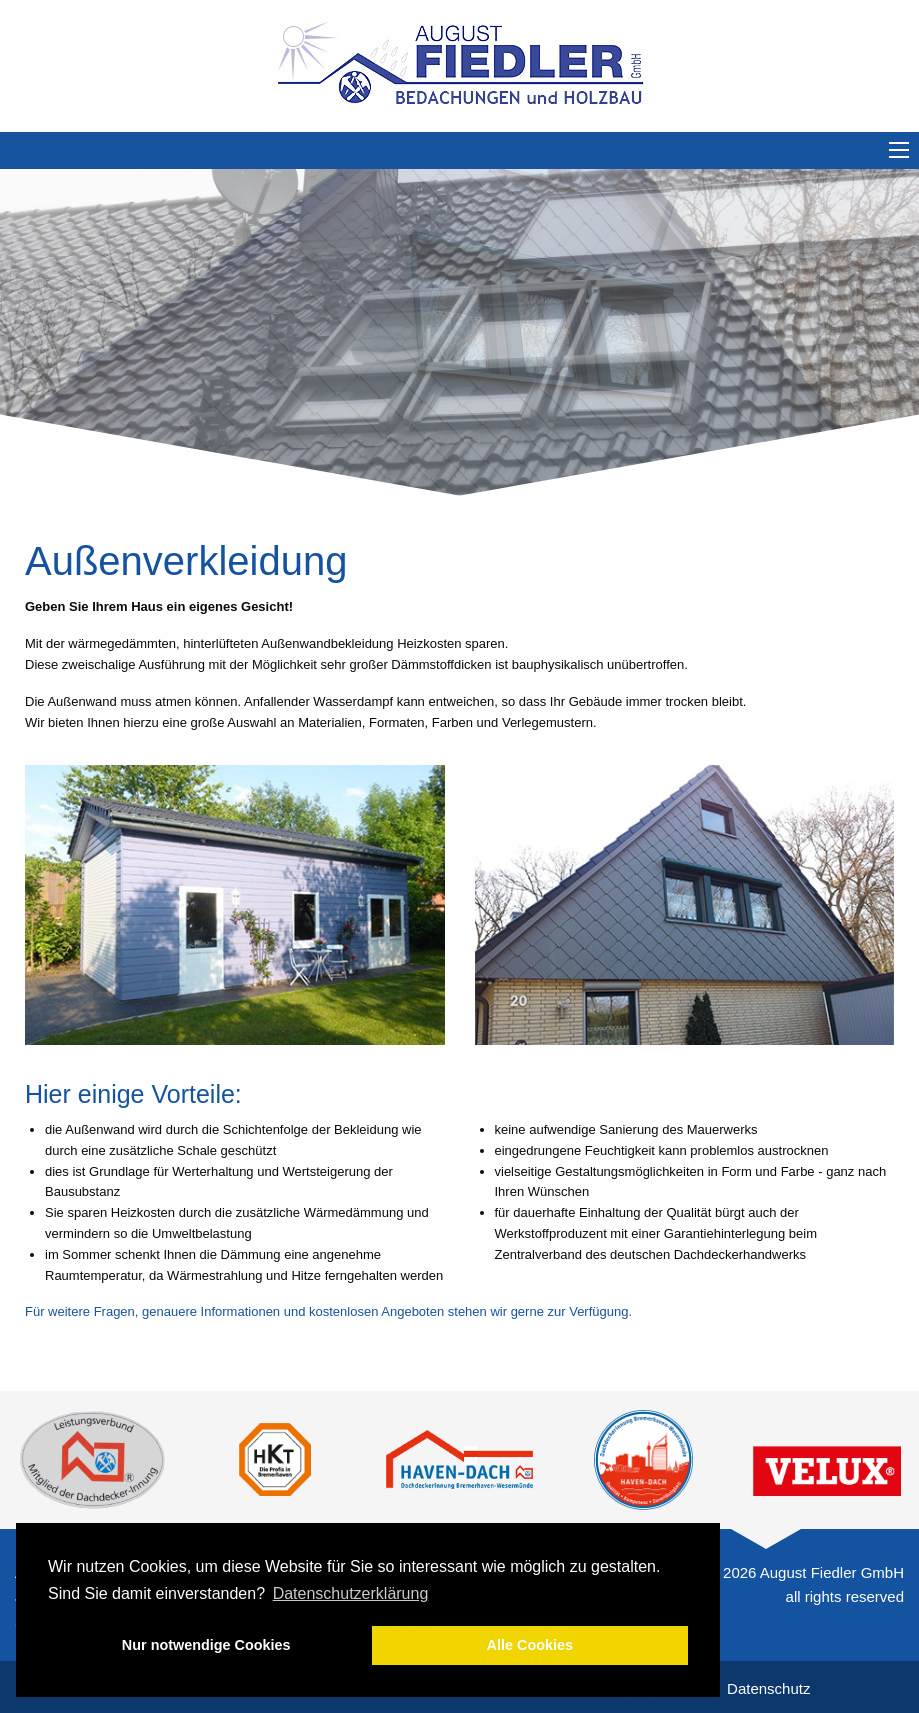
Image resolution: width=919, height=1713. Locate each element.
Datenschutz (768, 1688)
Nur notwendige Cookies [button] (206, 1645)
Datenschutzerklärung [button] (351, 1593)
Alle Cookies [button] (530, 1645)
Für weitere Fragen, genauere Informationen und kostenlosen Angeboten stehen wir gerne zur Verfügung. (328, 1311)
